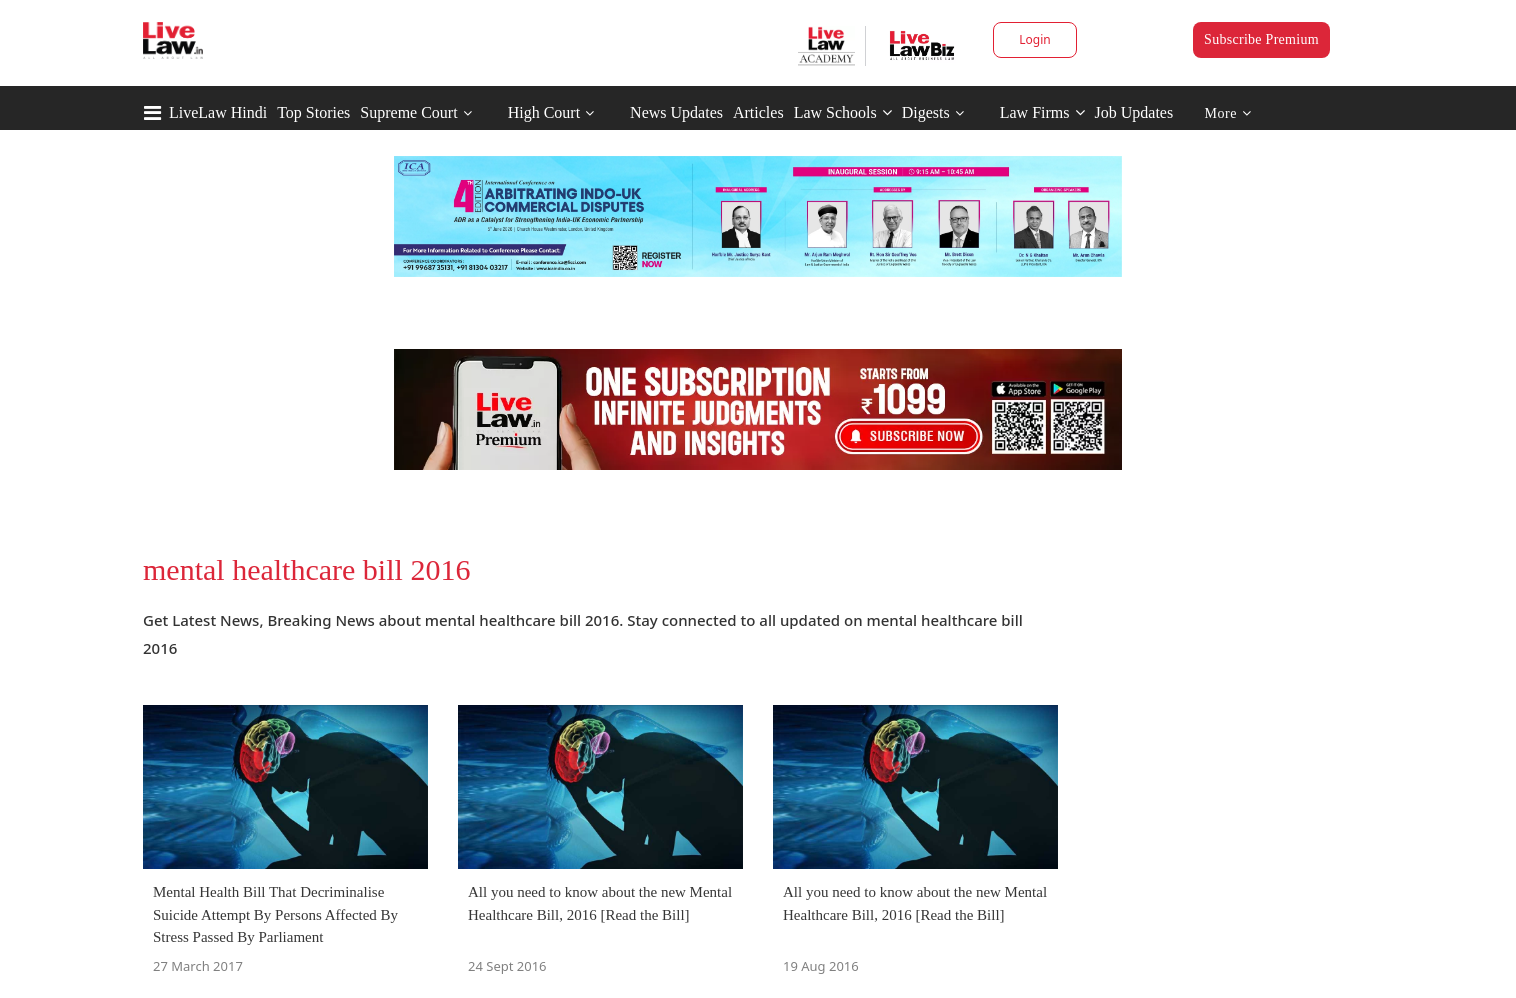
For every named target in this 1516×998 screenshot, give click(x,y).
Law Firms (1042, 112)
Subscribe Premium (1261, 39)
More (1228, 113)
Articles (758, 112)
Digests (926, 112)
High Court (544, 112)
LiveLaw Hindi (218, 112)
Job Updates (1134, 112)
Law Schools (843, 112)
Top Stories (313, 112)
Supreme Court (408, 112)
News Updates (676, 112)
